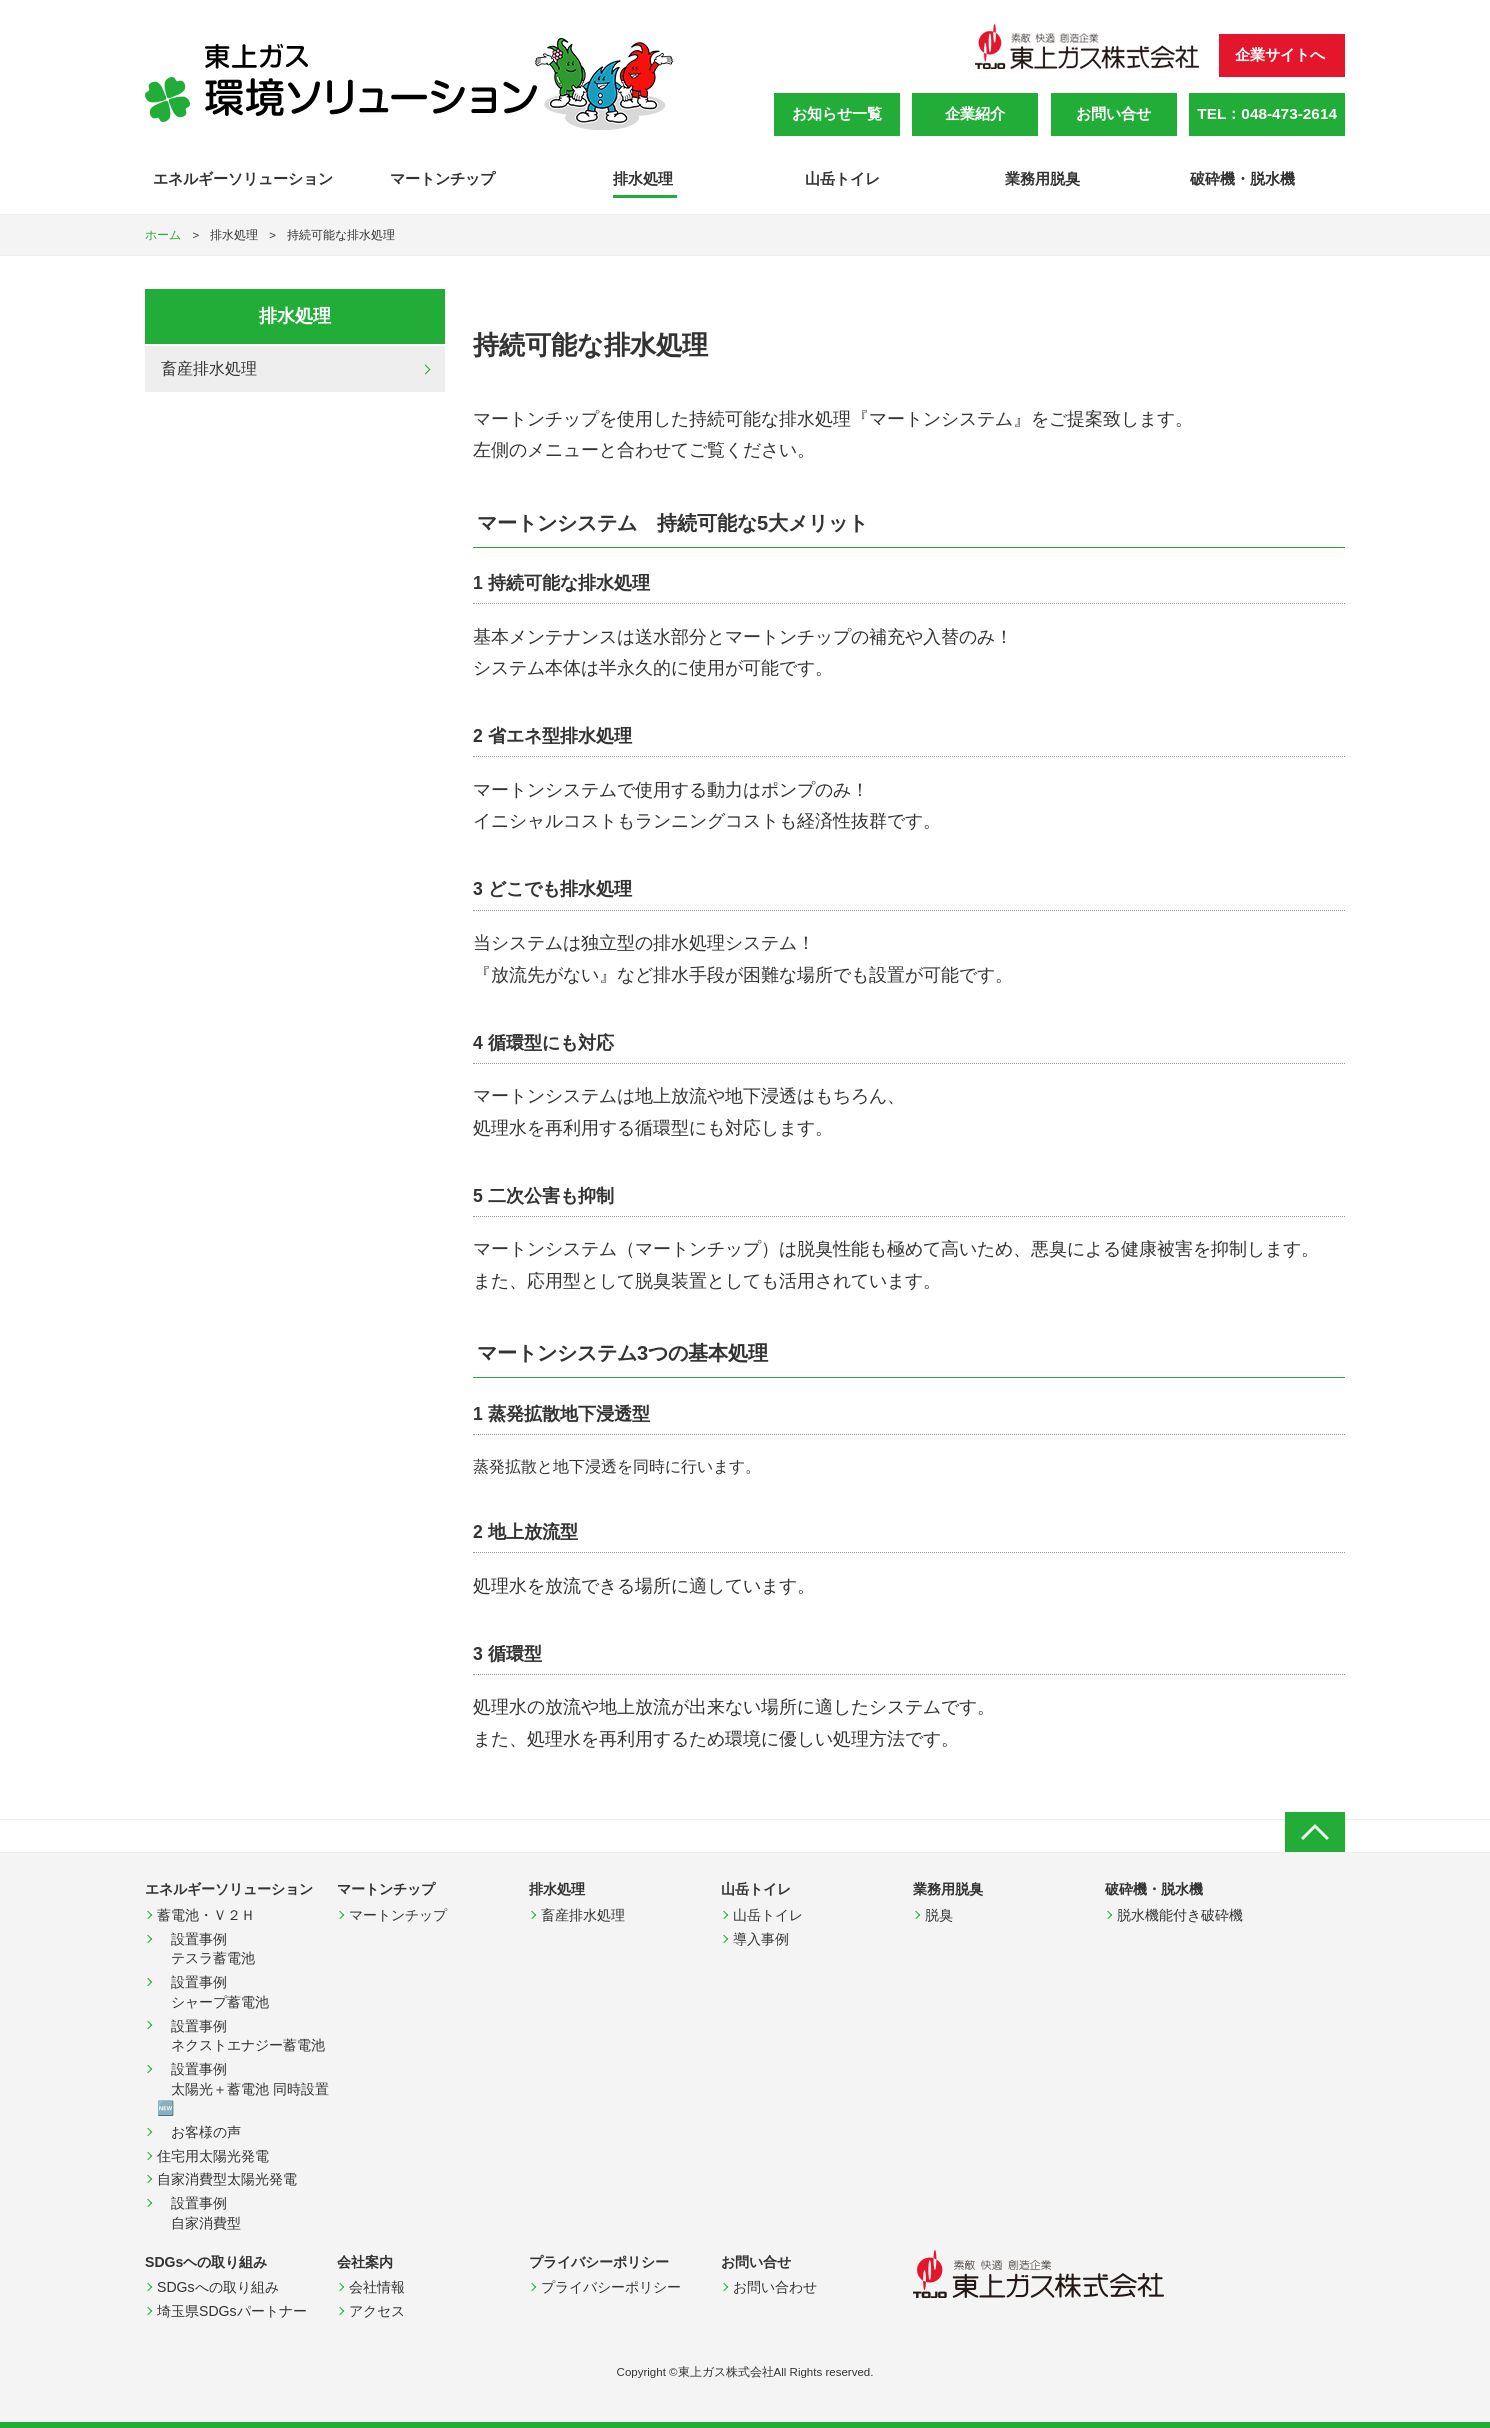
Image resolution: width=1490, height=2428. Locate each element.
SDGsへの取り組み (218, 2287)
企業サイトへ (1280, 54)
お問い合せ (1113, 113)
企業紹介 (975, 113)
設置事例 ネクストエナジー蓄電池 (241, 2036)
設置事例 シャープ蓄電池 (213, 1992)
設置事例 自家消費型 (206, 2213)
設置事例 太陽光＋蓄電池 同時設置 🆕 (247, 2088)
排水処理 (645, 179)
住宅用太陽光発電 (213, 2156)
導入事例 (761, 1939)
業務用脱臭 (1044, 179)
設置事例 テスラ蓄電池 (206, 1949)
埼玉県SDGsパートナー (232, 2311)
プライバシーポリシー (611, 2287)
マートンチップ (444, 179)
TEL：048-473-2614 (1267, 113)
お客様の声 (199, 2132)
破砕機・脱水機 (1244, 179)
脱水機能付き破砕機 (1180, 1915)
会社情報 (377, 2287)
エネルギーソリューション (245, 179)
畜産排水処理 (209, 368)
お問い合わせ (775, 2287)
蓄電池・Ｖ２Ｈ (206, 1915)
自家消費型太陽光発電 (227, 2179)
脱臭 (939, 1915)
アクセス (377, 2311)
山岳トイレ (844, 179)
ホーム (163, 235)
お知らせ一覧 (837, 113)
